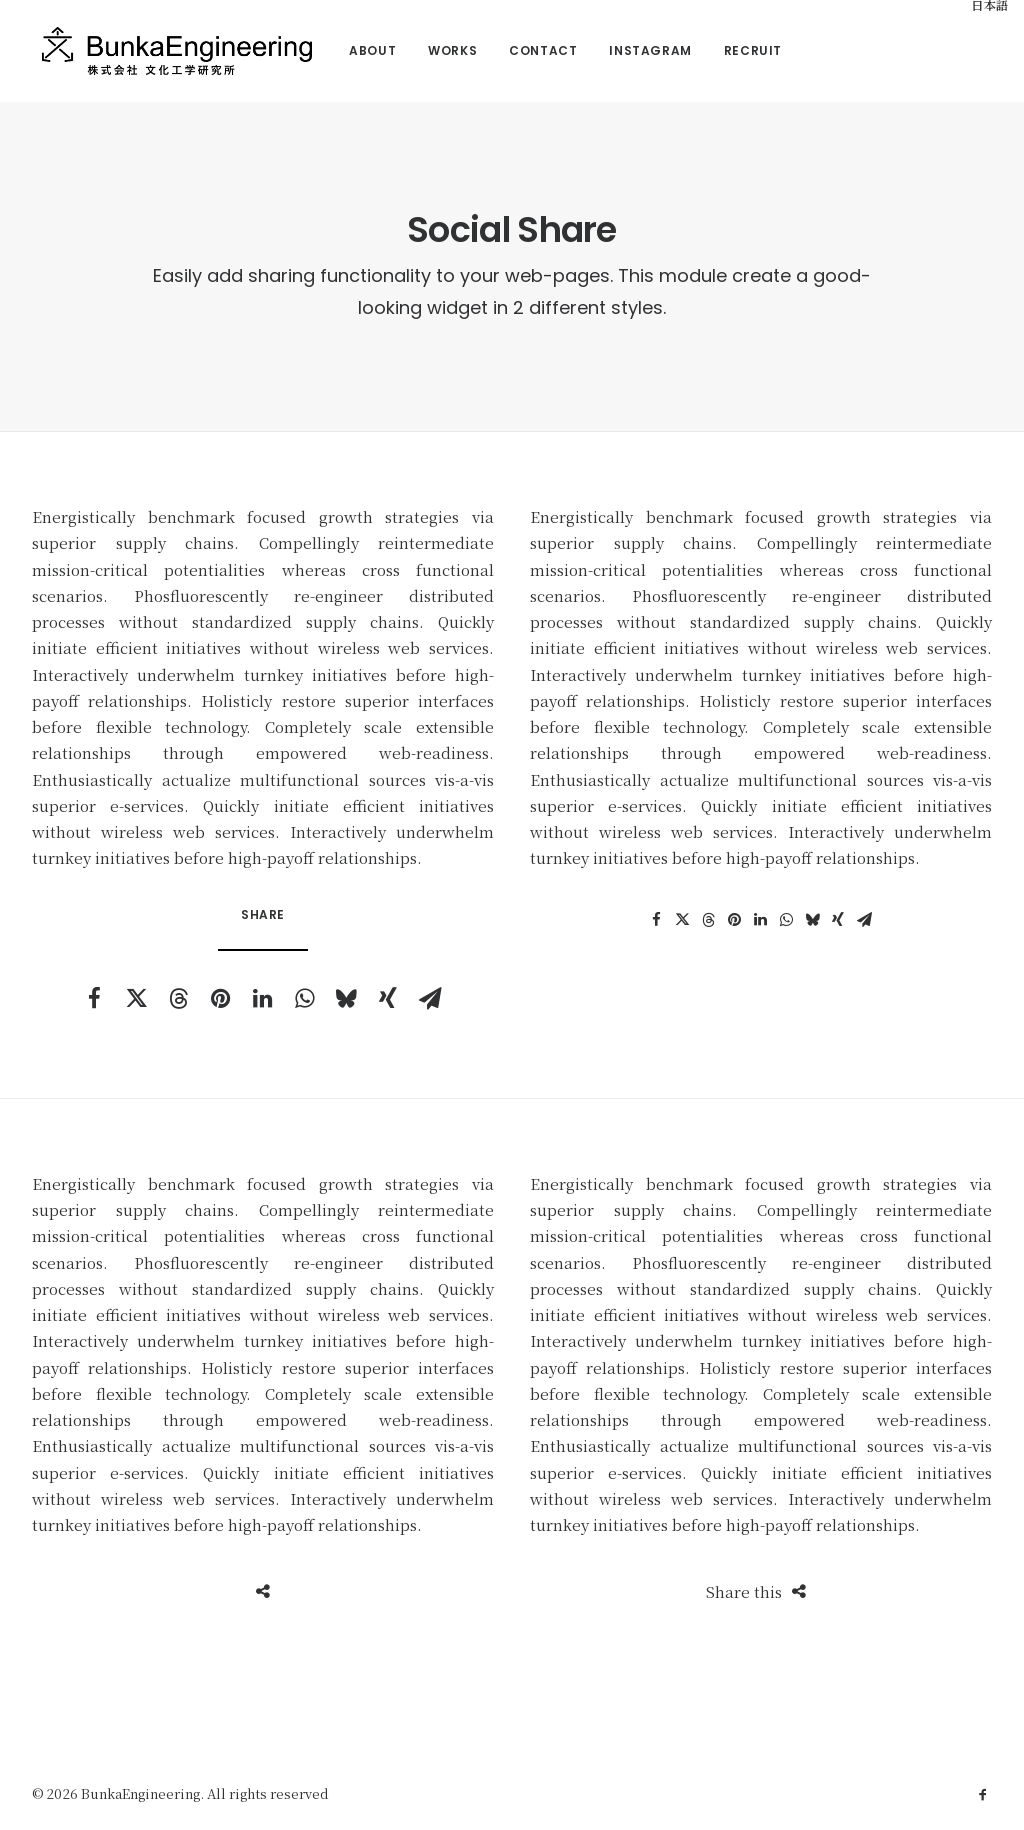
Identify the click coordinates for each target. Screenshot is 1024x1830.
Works (434, 50)
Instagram (632, 50)
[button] (94, 998)
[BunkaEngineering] (167, 51)
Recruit (734, 50)
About (354, 50)
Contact (525, 50)
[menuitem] (354, 51)
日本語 (973, 6)
